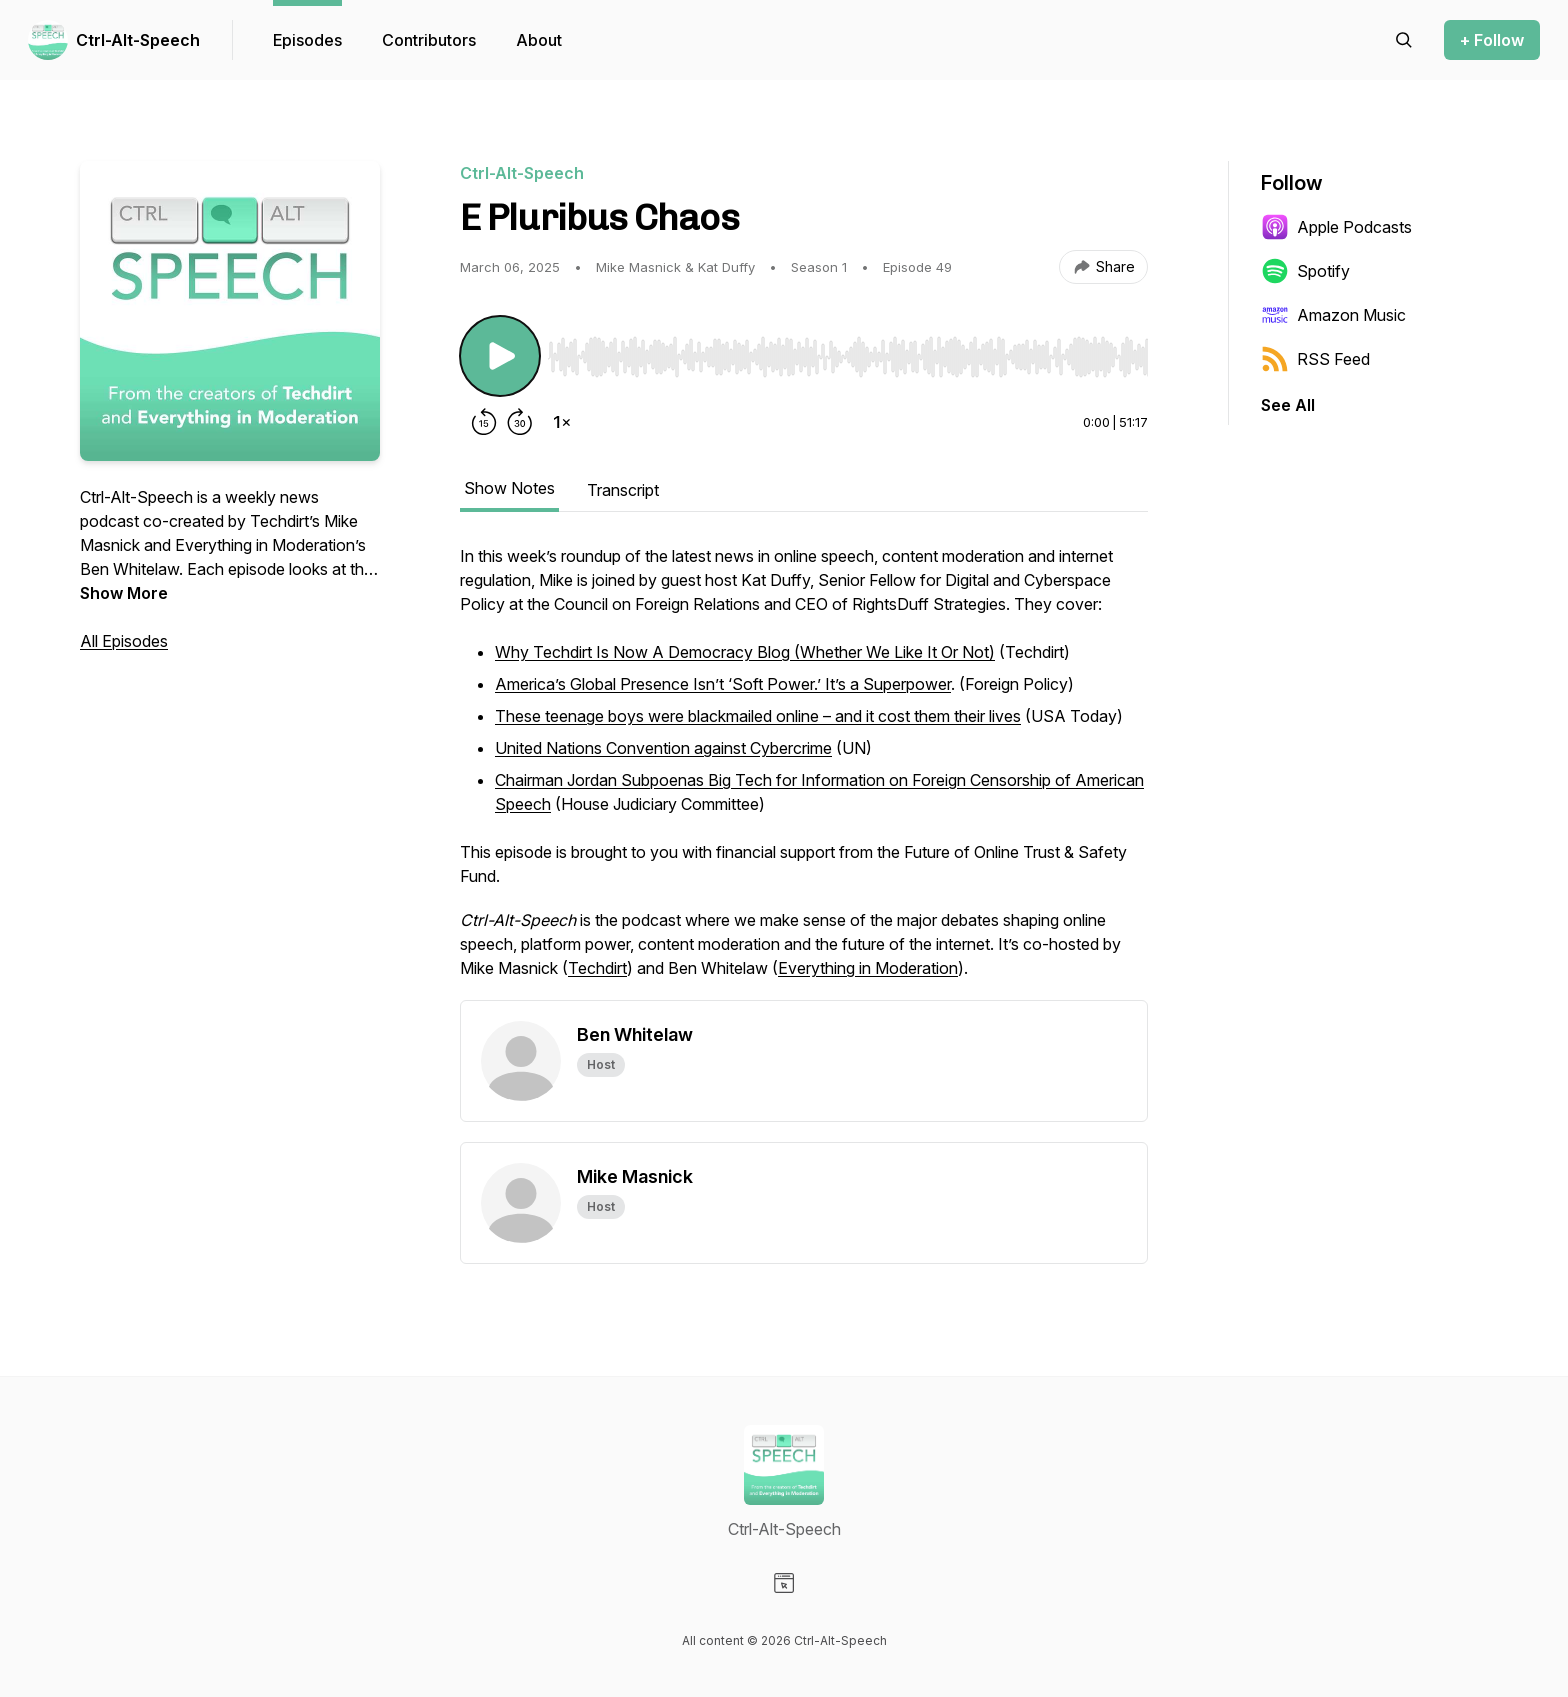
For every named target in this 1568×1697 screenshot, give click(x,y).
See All (1288, 405)
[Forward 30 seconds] (520, 422)
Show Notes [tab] (509, 488)
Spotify (1305, 271)
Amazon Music (1333, 315)
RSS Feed (1315, 359)
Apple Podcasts (1336, 227)
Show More (124, 593)
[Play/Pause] (500, 356)
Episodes (307, 40)
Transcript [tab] (623, 490)
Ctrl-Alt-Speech (138, 40)
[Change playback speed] (562, 422)
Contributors (429, 40)
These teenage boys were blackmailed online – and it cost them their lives (758, 716)
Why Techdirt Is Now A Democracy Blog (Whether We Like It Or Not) (745, 652)
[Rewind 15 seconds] (484, 422)
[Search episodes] (1404, 40)
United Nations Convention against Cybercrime (663, 748)
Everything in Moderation (868, 968)
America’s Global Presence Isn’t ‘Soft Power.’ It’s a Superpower (723, 684)
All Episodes (124, 641)
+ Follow (1492, 40)
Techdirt (597, 968)
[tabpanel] (804, 772)
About (539, 40)
